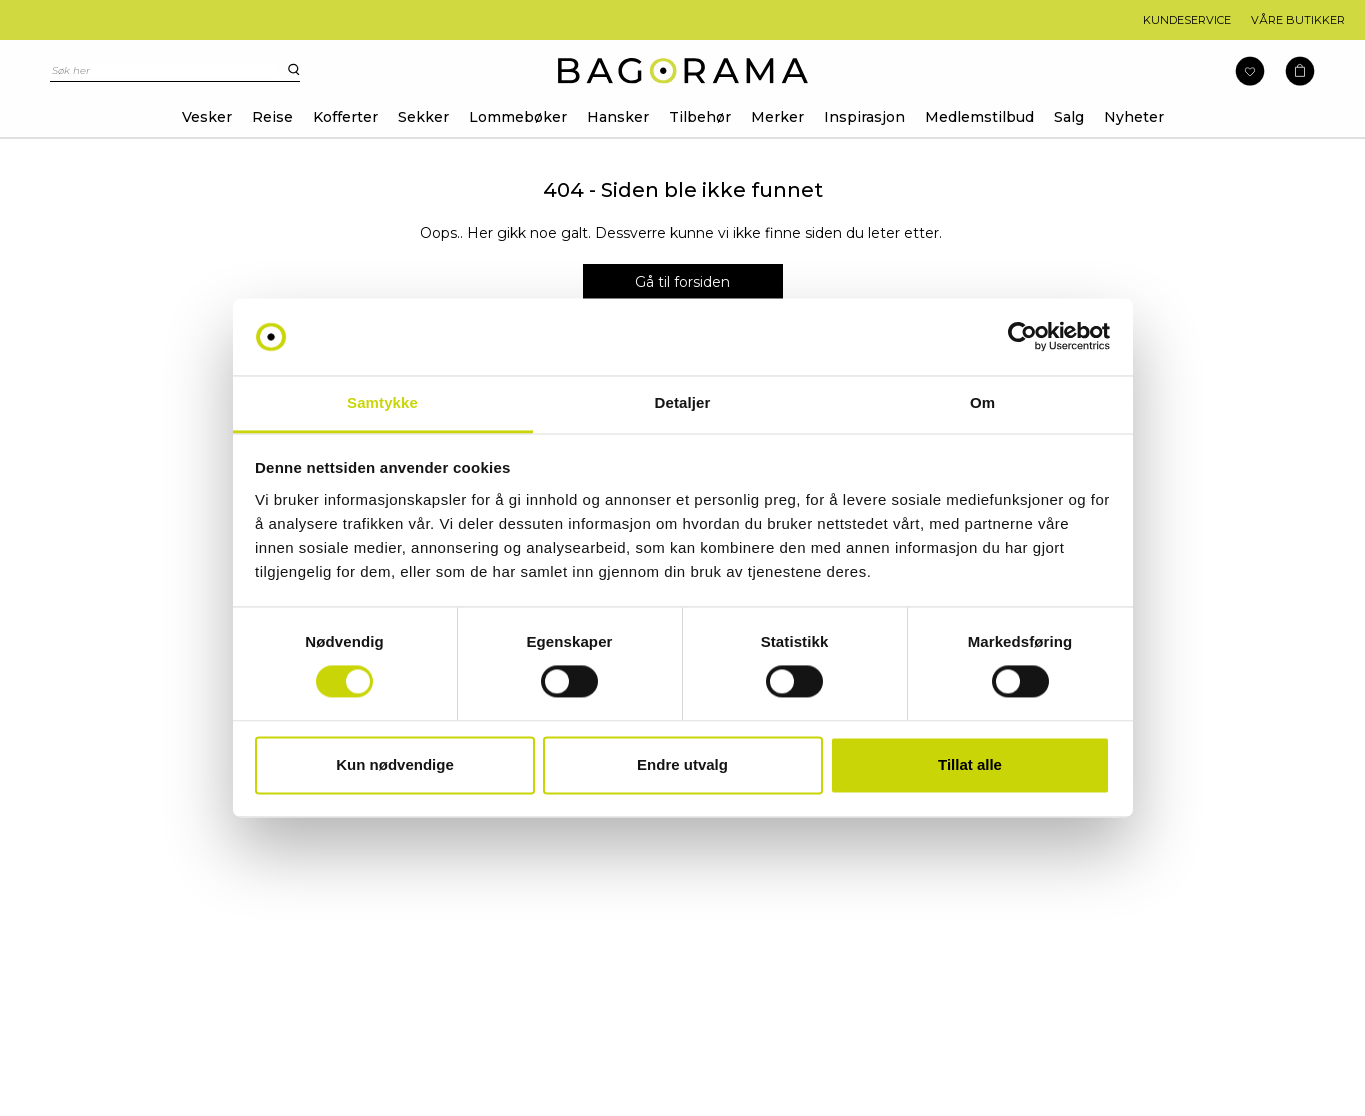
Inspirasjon (864, 117)
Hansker (618, 117)
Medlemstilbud (979, 117)
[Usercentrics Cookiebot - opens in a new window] (1022, 337)
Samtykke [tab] (382, 402)
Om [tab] (982, 402)
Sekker (423, 117)
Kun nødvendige (395, 764)
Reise (272, 117)
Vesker (207, 117)
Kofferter (345, 117)
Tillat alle (970, 764)
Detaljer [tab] (683, 402)
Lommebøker (518, 117)
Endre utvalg (682, 764)
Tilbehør (700, 117)
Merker (777, 117)
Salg (1069, 117)
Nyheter (1134, 117)
